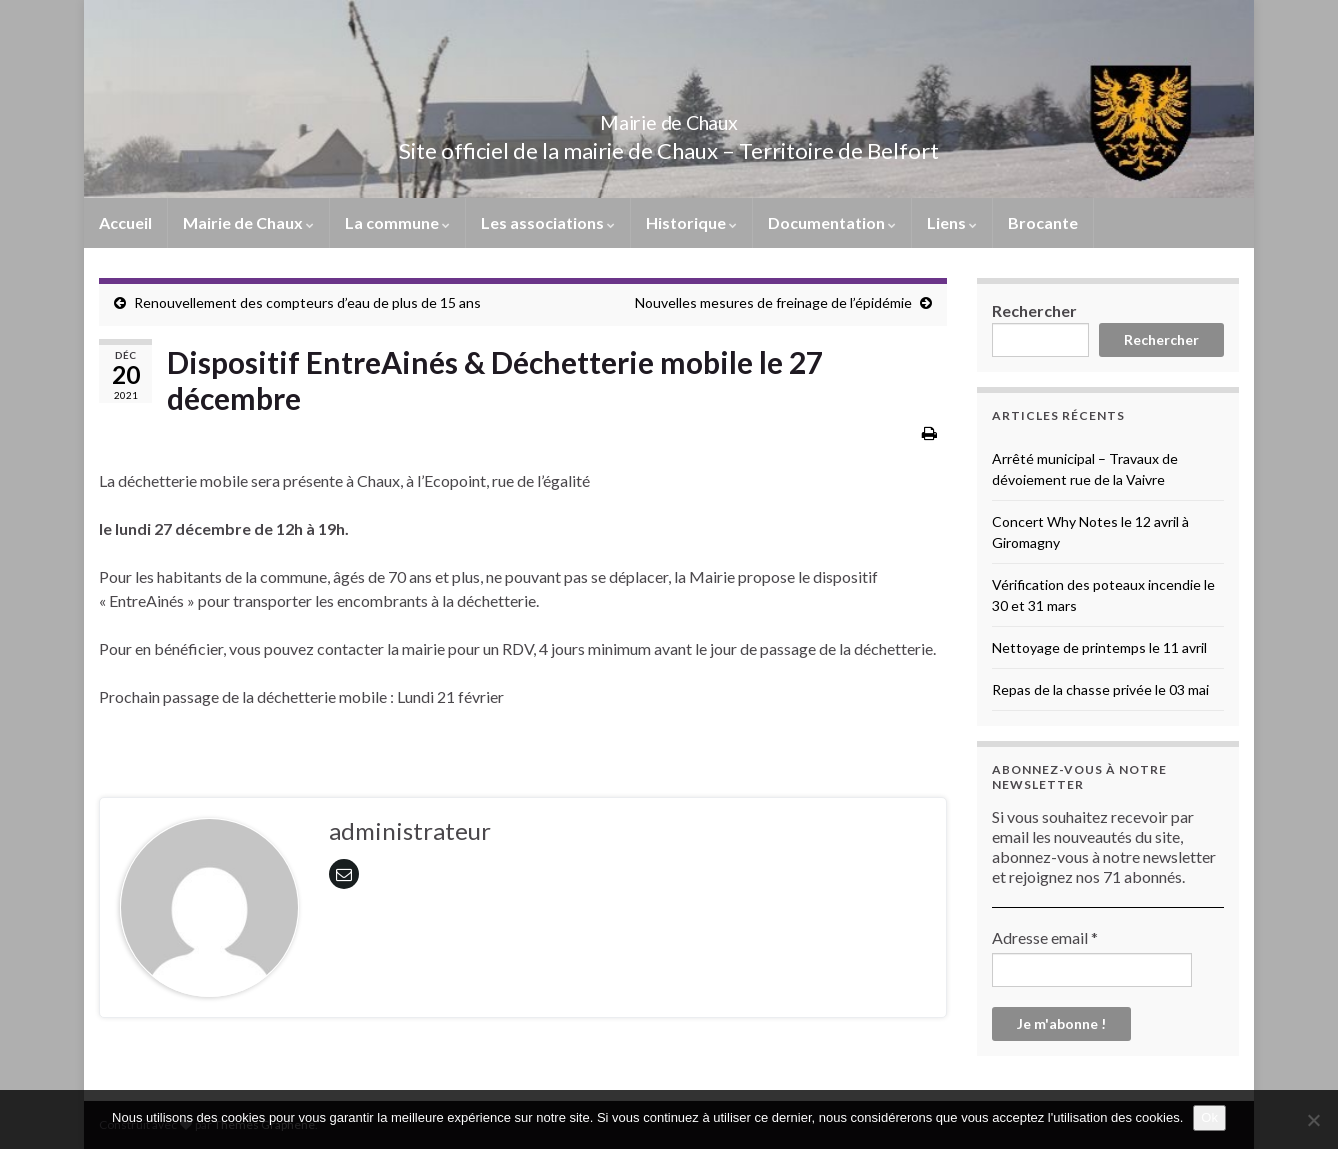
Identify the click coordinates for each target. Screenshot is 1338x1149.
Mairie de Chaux (669, 117)
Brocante (1043, 222)
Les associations (548, 222)
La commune (397, 222)
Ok (1209, 1117)
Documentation (832, 222)
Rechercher (1034, 310)
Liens (952, 222)
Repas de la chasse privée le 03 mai (1100, 689)
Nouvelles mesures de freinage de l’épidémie (773, 302)
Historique (691, 222)
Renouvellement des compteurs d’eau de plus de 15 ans (307, 302)
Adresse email (1045, 937)
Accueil (125, 222)
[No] (1313, 1120)
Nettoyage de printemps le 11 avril (1099, 647)
